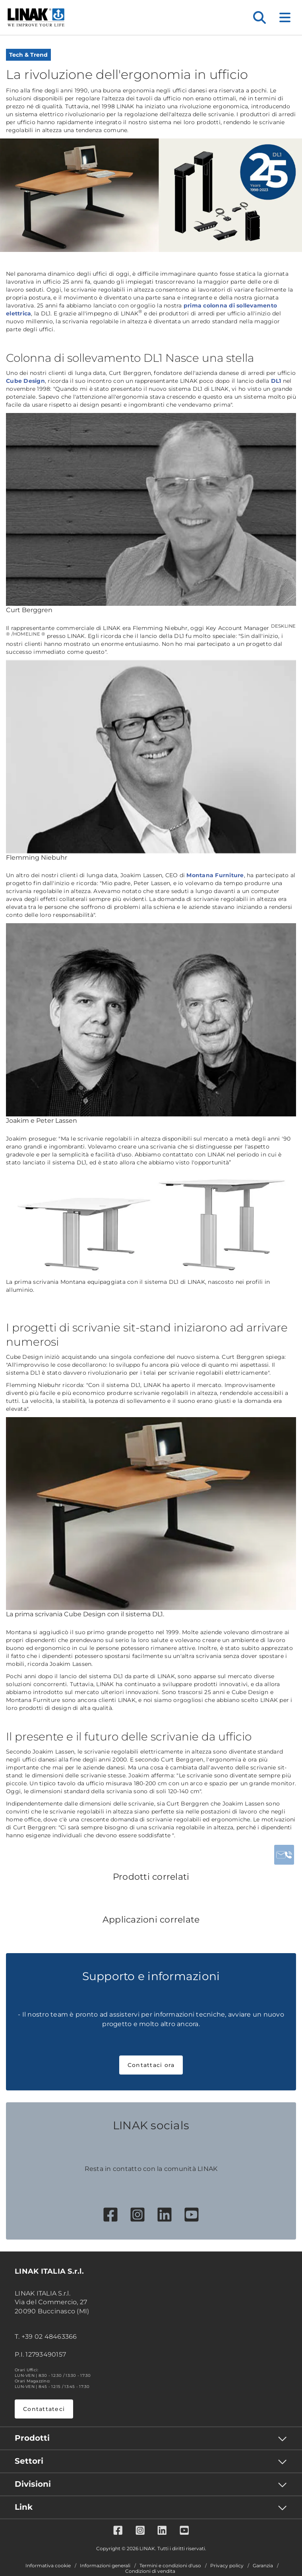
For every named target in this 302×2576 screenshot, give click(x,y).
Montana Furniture (215, 875)
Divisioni (33, 2484)
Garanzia (263, 2565)
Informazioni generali (105, 2565)
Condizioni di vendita (150, 2571)
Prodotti (32, 2438)
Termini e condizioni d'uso (170, 2565)
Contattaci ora (151, 2065)
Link (24, 2507)
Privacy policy (227, 2565)
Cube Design (25, 380)
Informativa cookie (48, 2565)
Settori (29, 2461)
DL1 (276, 380)
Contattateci (44, 2409)
